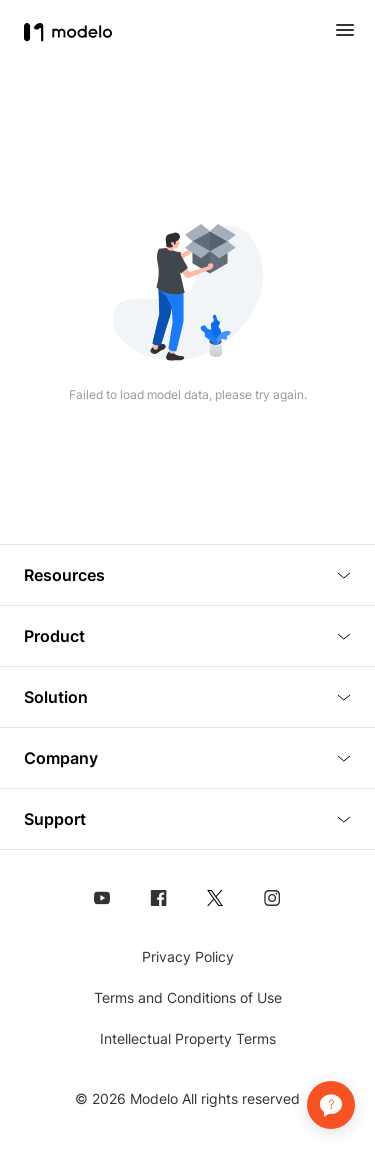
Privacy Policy (188, 956)
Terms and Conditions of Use (188, 997)
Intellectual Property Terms (188, 1038)
